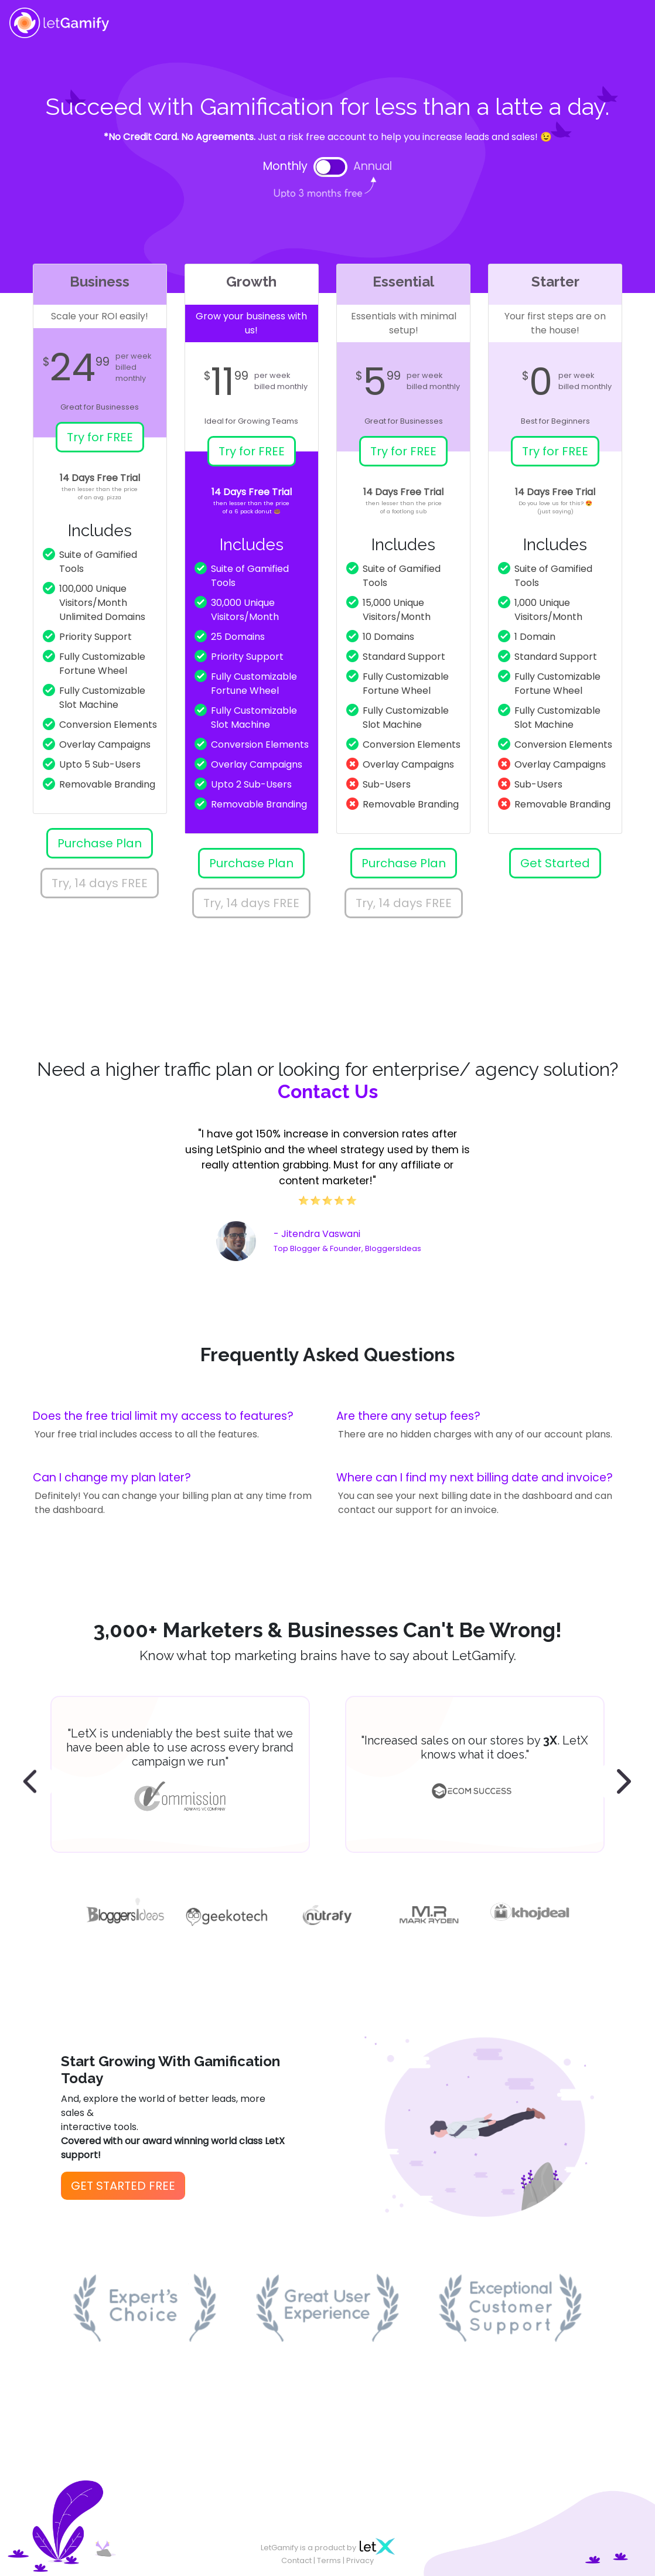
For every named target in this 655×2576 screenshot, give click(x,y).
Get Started (555, 863)
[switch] (330, 167)
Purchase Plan (99, 843)
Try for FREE (100, 437)
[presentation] (33, 1781)
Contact (296, 2560)
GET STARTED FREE (123, 2186)
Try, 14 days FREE (100, 883)
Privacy (360, 2560)
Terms (329, 2560)
